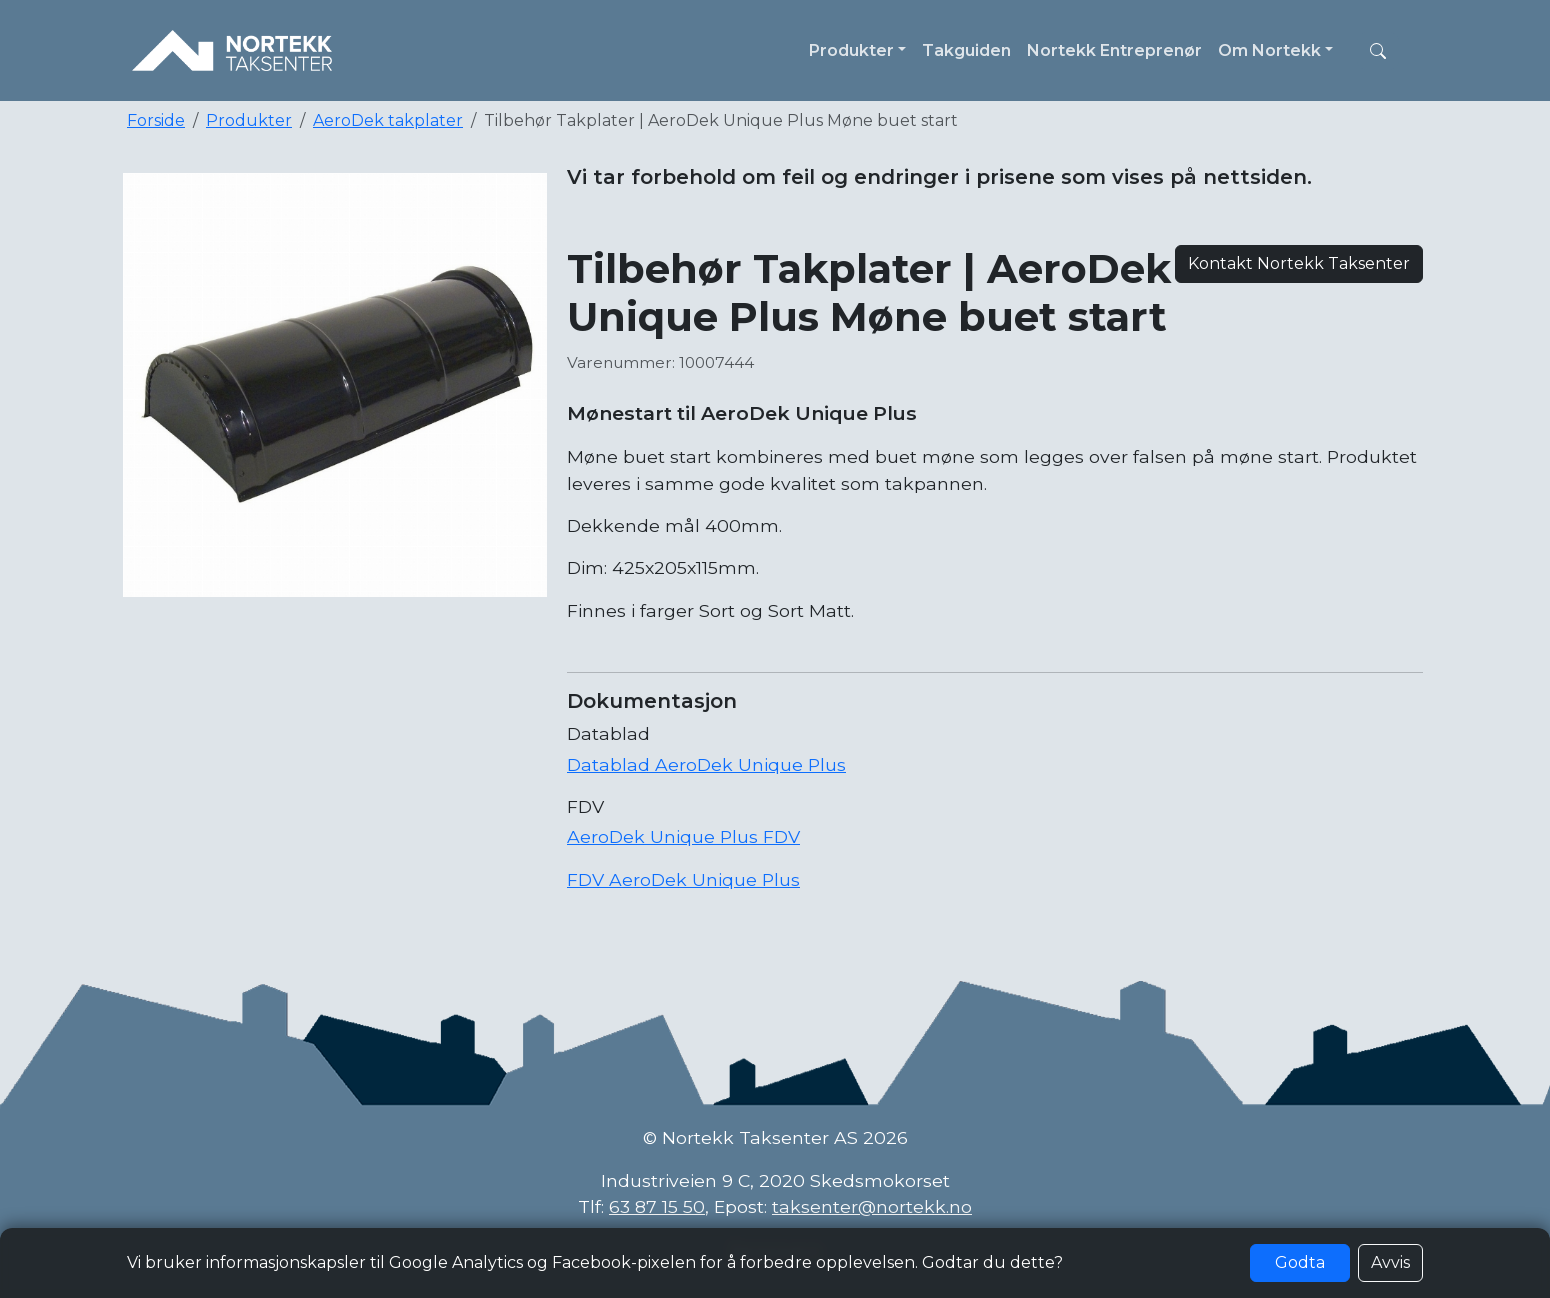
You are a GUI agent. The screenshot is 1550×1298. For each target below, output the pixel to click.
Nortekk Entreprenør (1114, 50)
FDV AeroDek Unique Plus (683, 879)
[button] (1378, 51)
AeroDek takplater (388, 120)
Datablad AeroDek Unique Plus (706, 764)
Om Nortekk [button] (1269, 50)
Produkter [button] (851, 50)
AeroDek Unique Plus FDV (683, 836)
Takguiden (966, 50)
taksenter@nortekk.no (872, 1206)
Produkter (249, 120)
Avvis (1390, 1262)
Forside (156, 120)
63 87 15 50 (657, 1206)
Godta (1300, 1262)
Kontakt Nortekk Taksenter (1299, 263)
